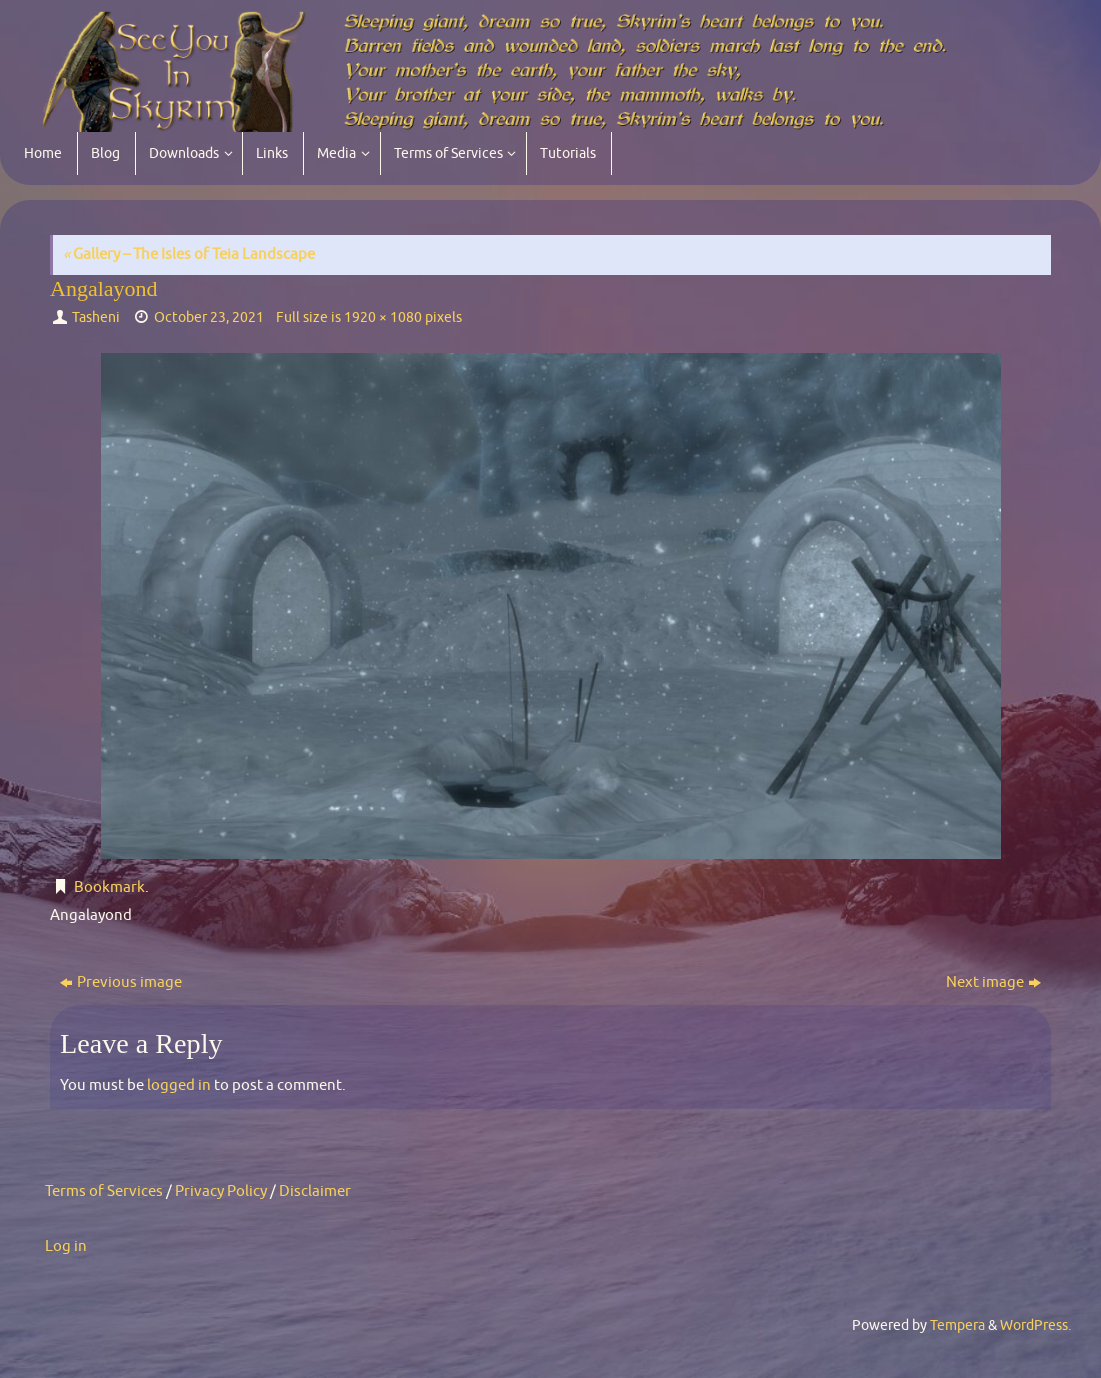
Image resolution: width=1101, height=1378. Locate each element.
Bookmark (109, 887)
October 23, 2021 (209, 317)
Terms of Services (104, 1191)
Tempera (957, 1325)
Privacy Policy (221, 1191)
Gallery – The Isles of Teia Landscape (189, 254)
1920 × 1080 (383, 317)
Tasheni (96, 317)
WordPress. (1035, 1325)
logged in (179, 1085)
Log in (66, 1246)
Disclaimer (315, 1191)
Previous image (121, 982)
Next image (993, 982)
